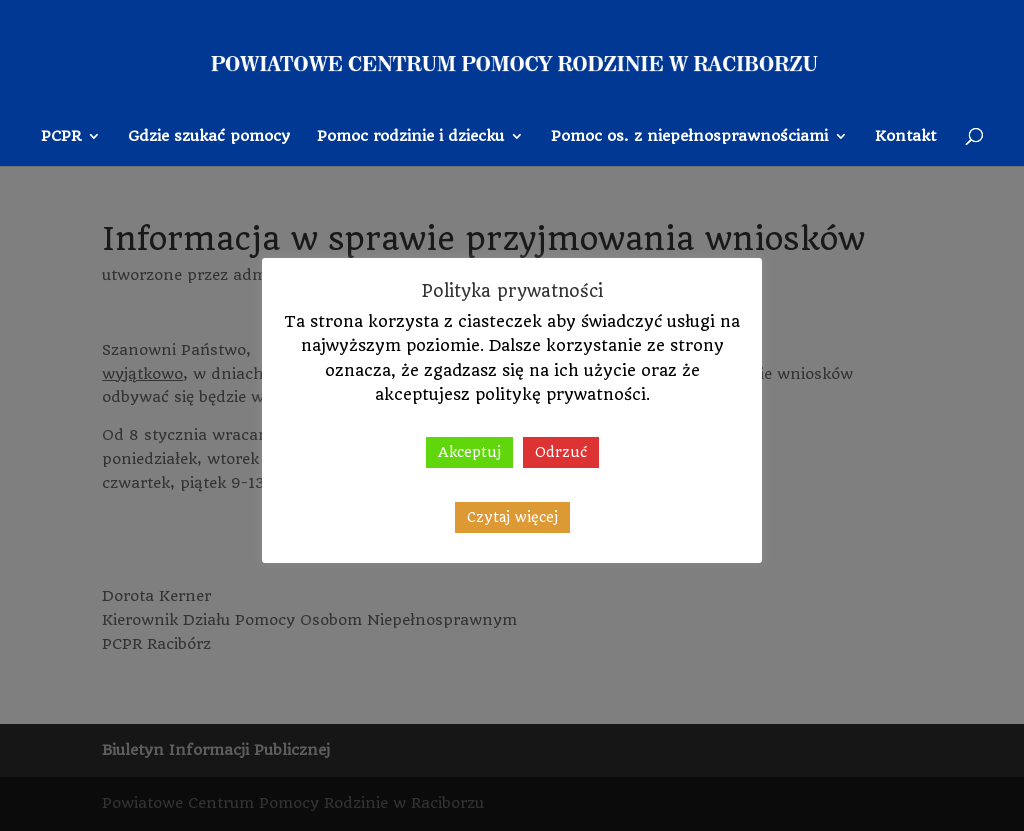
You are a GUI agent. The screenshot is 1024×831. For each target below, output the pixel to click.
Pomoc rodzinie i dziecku (410, 137)
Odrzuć (561, 452)
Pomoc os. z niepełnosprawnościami (689, 137)
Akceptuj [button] (469, 452)
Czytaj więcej (512, 517)
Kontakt (905, 137)
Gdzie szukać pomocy (209, 137)
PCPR (61, 137)
